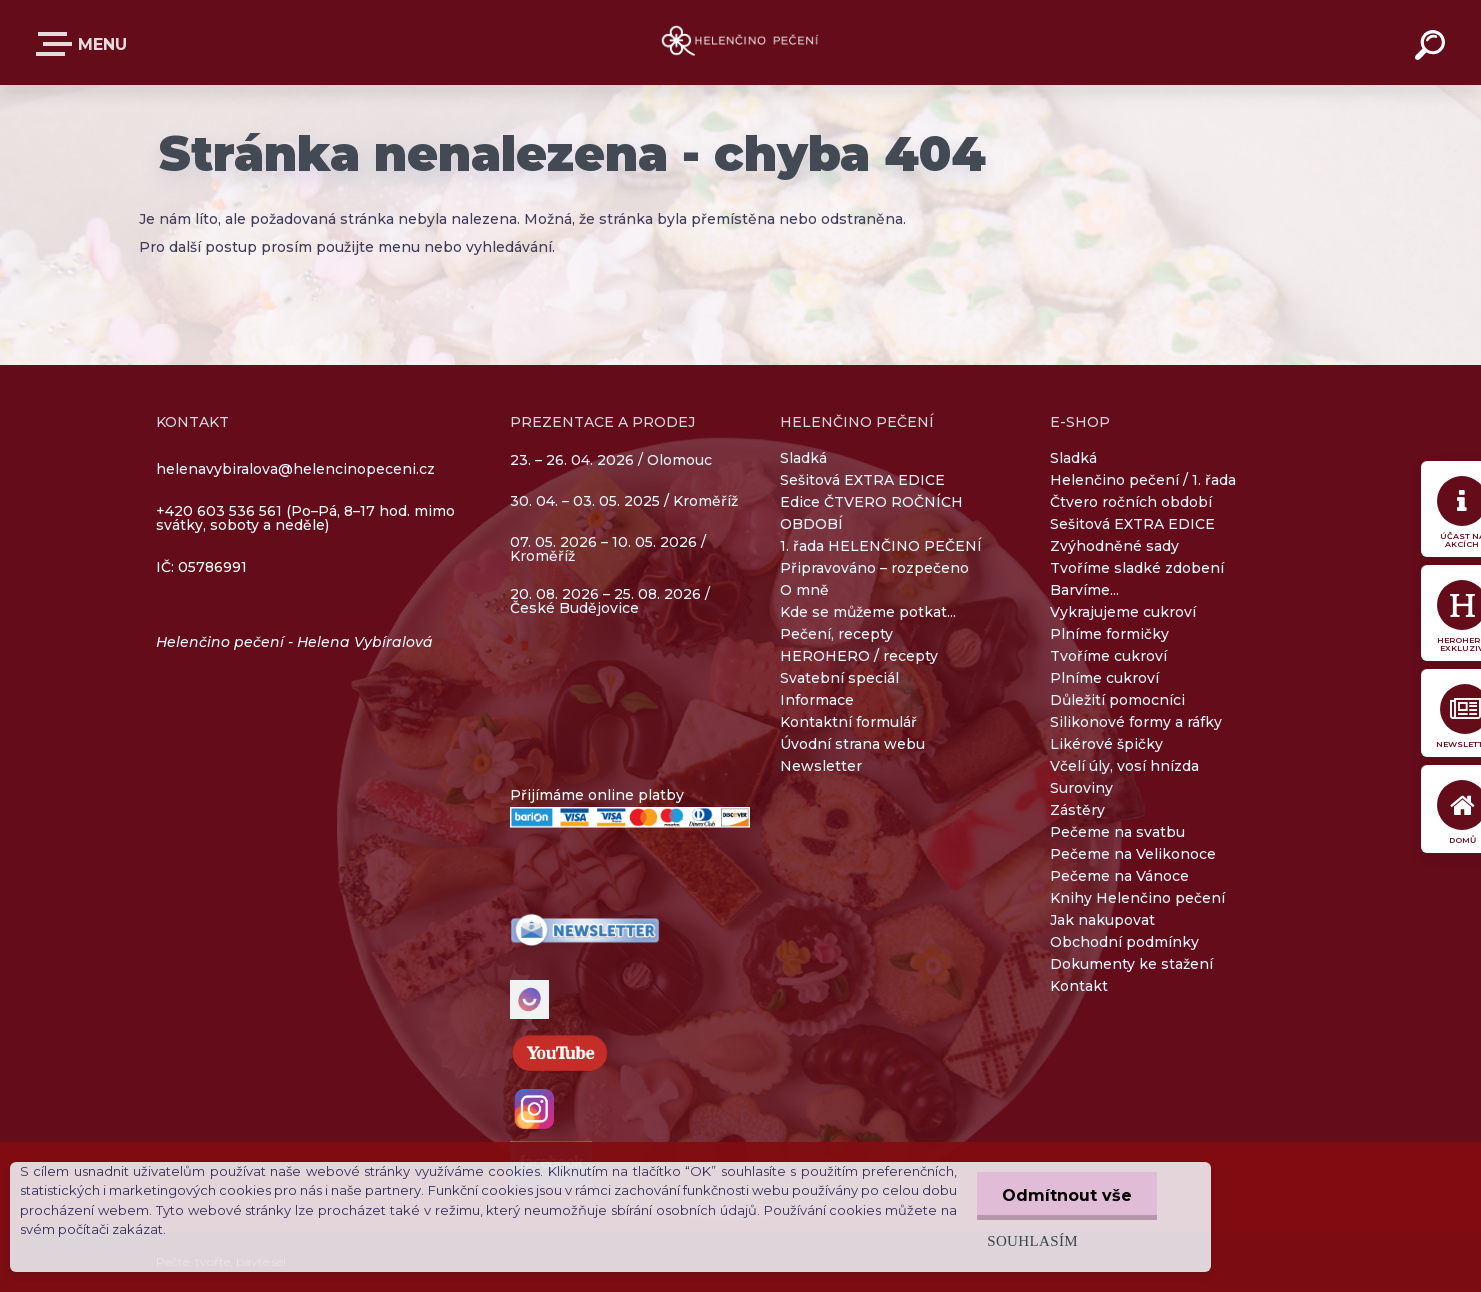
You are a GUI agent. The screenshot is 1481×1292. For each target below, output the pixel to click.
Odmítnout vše (1067, 1195)
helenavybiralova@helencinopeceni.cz (295, 469)
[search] (1433, 48)
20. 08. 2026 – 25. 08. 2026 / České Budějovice (610, 601)
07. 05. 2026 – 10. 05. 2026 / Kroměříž (608, 549)
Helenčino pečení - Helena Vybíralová (294, 642)
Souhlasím (1032, 1240)
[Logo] (740, 42)
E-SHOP (58, 44)
